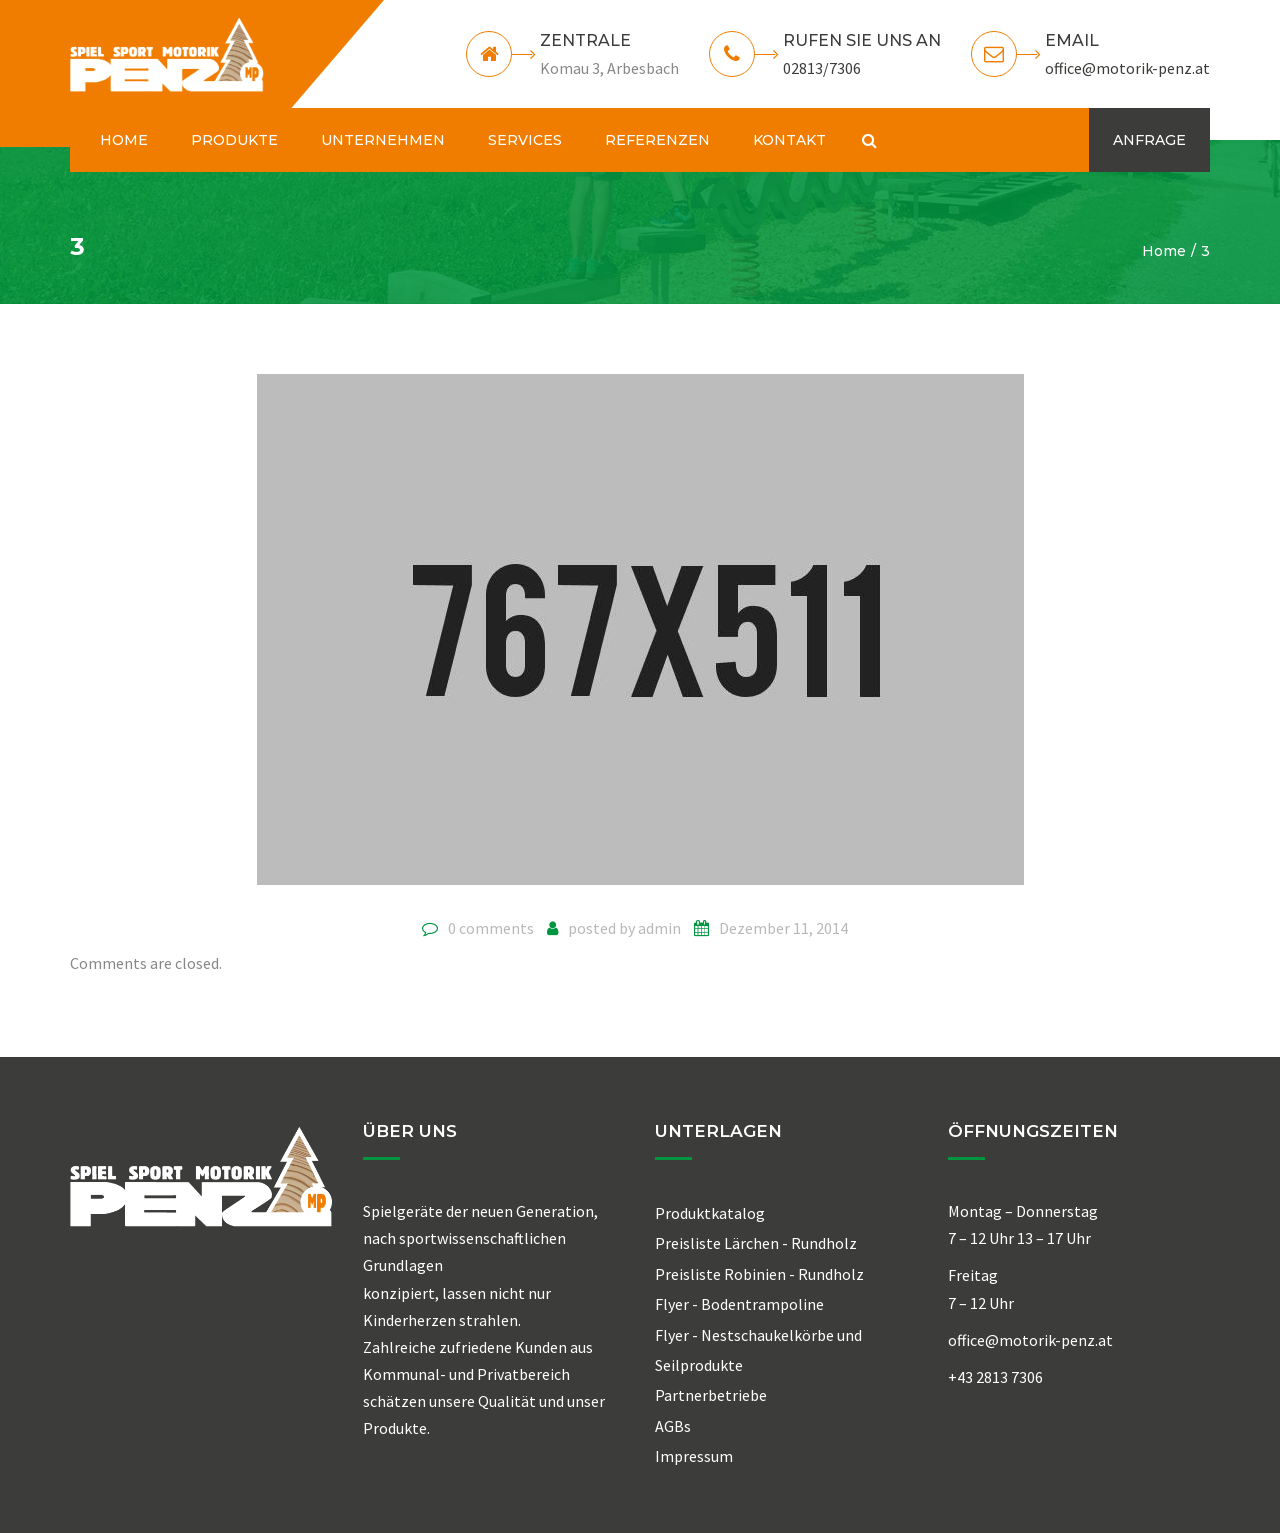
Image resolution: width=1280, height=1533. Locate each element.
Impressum (694, 1456)
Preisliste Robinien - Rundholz (759, 1274)
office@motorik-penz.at (1127, 68)
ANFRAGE (1149, 140)
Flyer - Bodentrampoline (739, 1304)
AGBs (673, 1426)
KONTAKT (789, 140)
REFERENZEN (657, 140)
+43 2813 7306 (995, 1377)
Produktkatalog (710, 1213)
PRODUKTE (234, 140)
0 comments (491, 928)
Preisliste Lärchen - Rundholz (756, 1243)
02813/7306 (822, 68)
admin (659, 928)
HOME (124, 140)
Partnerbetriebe (711, 1395)
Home (1164, 251)
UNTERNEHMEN (383, 140)
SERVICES (525, 140)
